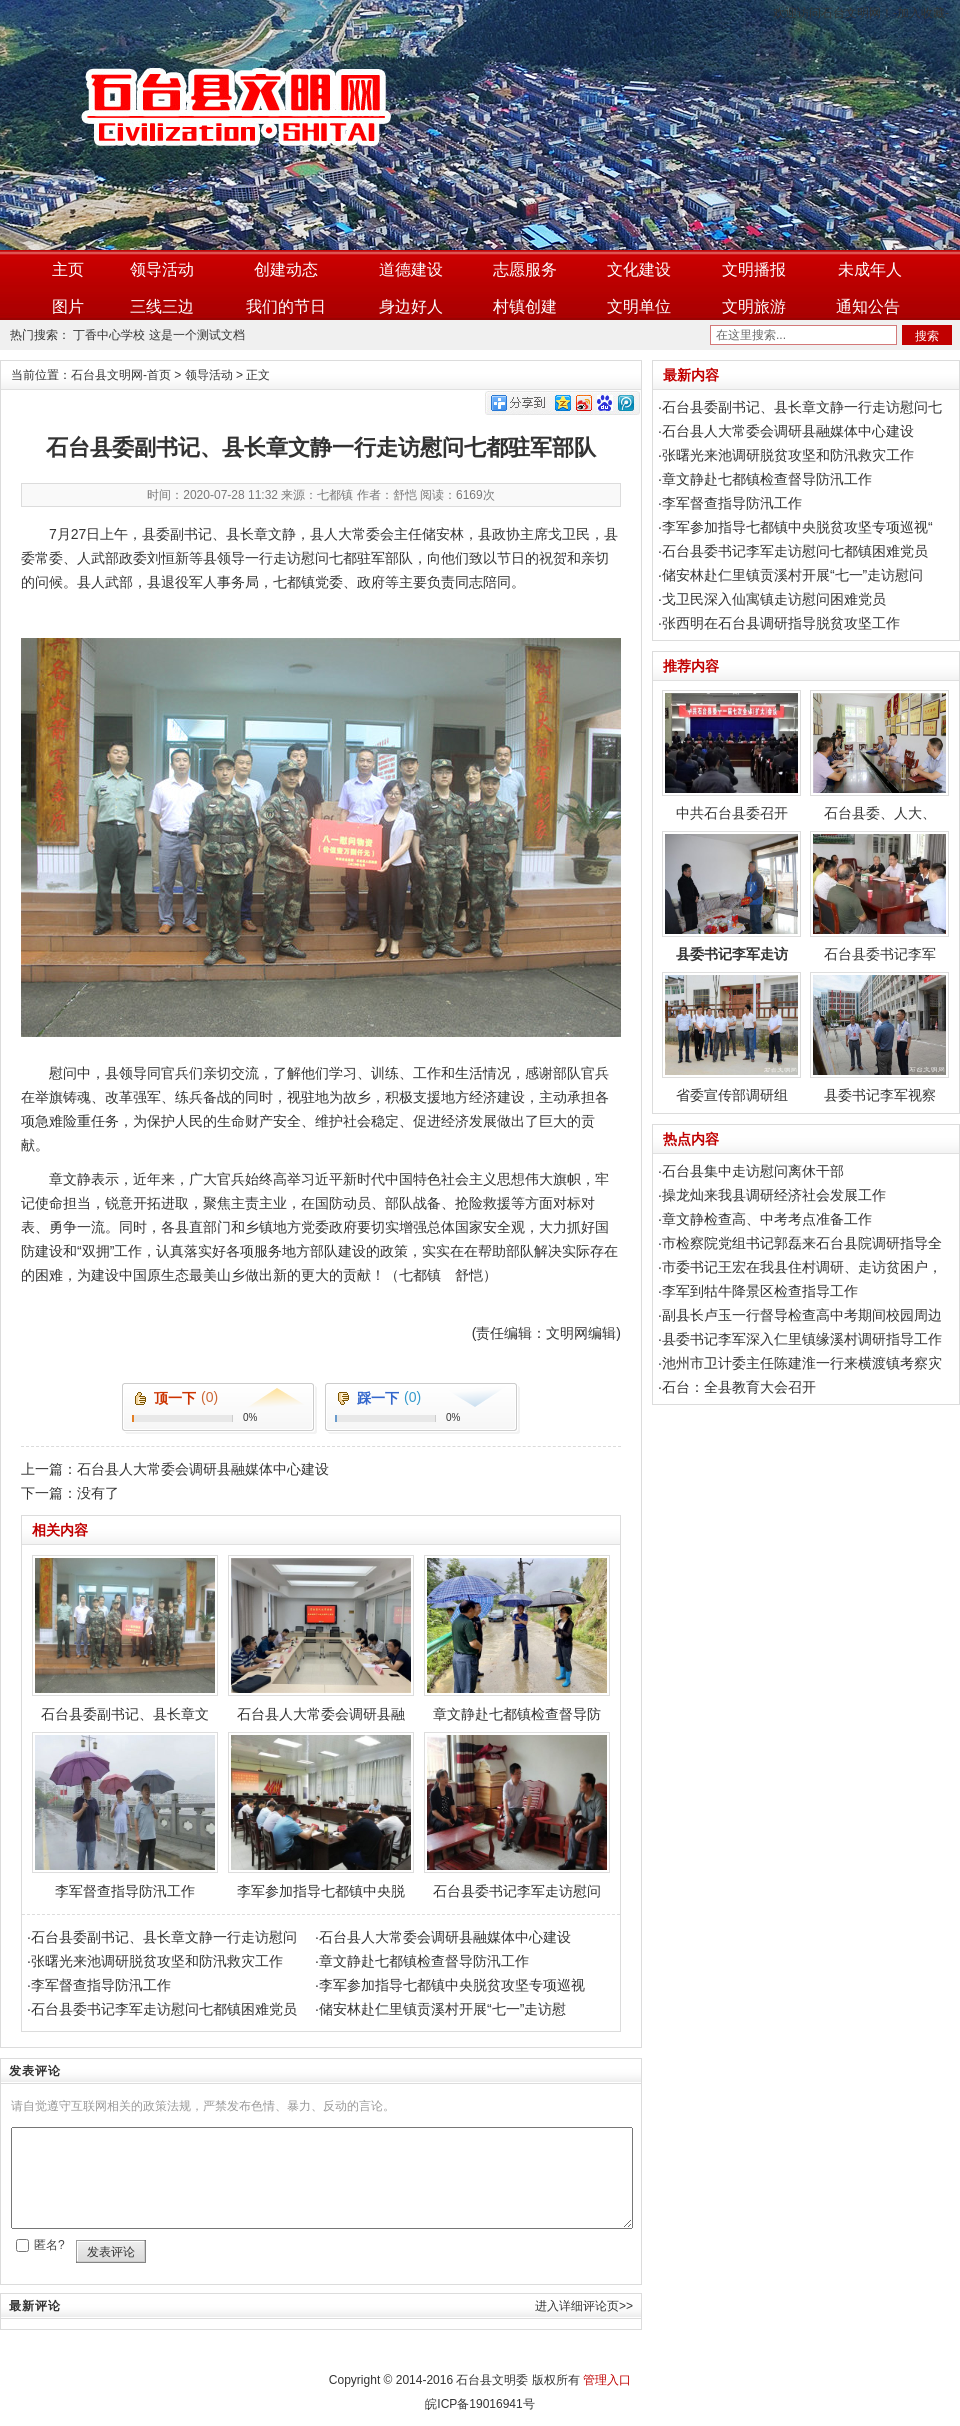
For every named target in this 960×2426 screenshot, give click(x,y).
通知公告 (868, 306)
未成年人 (870, 269)
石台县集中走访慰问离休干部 (753, 1171)
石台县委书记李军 (879, 896)
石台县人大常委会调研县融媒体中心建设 (203, 1469)
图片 (68, 306)
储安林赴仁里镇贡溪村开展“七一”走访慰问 (792, 575)
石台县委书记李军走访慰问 (517, 1815)
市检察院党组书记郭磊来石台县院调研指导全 (802, 1243)
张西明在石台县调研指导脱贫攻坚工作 (781, 623)
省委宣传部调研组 (731, 1037)
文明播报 (754, 269)
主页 (68, 269)
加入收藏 (921, 13)
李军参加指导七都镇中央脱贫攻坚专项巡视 (452, 1985)
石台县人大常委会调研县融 (321, 1638)
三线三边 (162, 306)
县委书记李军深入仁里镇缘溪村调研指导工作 (802, 1339)
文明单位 (639, 306)
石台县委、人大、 (879, 755)
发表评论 (111, 2252)
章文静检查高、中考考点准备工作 (767, 1219)
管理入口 (607, 2380)
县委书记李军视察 (879, 1037)
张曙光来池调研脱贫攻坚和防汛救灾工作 (157, 1961)
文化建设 (639, 269)
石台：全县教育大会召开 (739, 1387)
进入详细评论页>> (584, 2306)
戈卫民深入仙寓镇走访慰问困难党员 (774, 599)
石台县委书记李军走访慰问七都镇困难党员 (164, 2009)
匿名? (49, 2245)
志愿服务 (525, 269)
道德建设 (411, 269)
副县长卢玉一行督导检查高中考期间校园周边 (802, 1315)
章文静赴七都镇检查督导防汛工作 (424, 1961)
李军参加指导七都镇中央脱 (321, 1815)
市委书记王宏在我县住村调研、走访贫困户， (802, 1267)
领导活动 (162, 269)
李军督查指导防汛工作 (125, 1815)
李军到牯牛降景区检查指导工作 (760, 1291)
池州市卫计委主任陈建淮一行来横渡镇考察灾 (802, 1363)
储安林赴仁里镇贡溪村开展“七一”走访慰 (442, 2009)
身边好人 (411, 306)
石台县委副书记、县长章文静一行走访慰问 (164, 1937)
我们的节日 (286, 306)
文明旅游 (754, 306)
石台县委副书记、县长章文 (125, 1638)
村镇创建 (525, 306)
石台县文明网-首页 (121, 375)
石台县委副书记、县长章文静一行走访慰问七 (802, 407)
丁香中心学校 (109, 335)
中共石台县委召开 (731, 755)
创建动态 (286, 269)
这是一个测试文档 (197, 335)
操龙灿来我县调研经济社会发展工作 (774, 1195)
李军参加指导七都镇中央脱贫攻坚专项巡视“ (797, 527)
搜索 (927, 336)
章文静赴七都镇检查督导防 (517, 1638)
